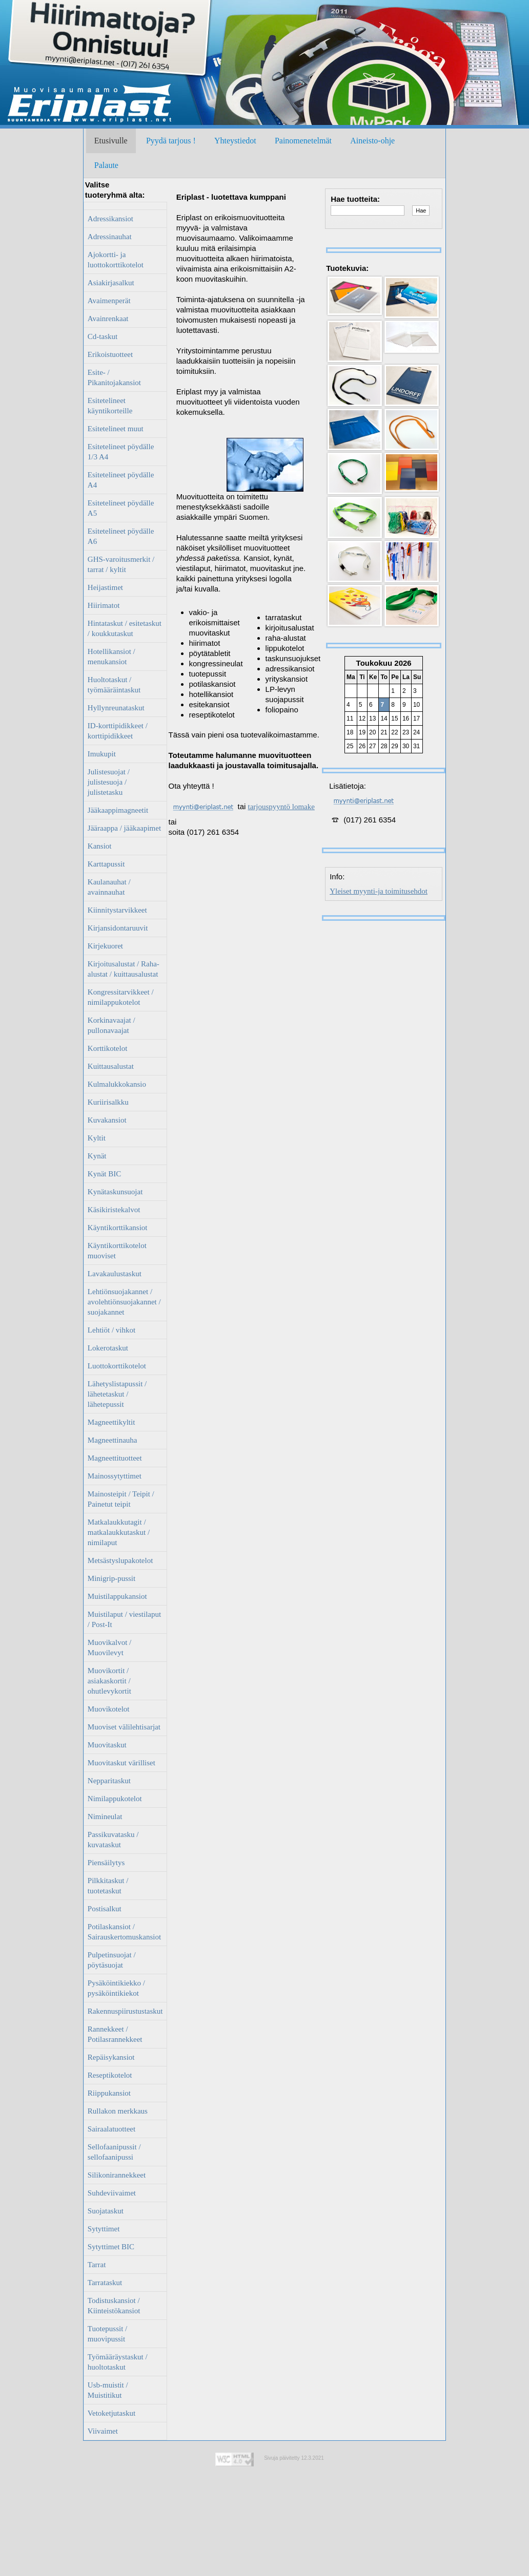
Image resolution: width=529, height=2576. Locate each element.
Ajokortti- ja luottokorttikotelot (116, 259)
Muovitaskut (107, 1745)
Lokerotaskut (108, 1348)
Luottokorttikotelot (117, 1366)
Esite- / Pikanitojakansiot (114, 377)
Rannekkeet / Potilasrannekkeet (115, 2034)
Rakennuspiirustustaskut (125, 2011)
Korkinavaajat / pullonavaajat (111, 1025)
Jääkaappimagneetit (118, 810)
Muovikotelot (109, 1709)
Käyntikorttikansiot (118, 1227)
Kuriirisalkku (108, 1102)
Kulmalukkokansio (117, 1084)
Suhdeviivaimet (112, 2193)
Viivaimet (103, 2431)
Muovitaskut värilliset (121, 1763)
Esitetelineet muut (116, 429)
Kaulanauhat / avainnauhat (109, 887)
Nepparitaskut (109, 1781)
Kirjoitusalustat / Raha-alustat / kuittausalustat (123, 969)
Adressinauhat (110, 237)
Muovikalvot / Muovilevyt (109, 1647)
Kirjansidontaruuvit (118, 928)
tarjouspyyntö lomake (281, 807)
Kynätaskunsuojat (115, 1192)
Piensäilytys (106, 1863)
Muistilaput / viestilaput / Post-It (124, 1619)
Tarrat (97, 2265)
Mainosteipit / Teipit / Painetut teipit (121, 1499)
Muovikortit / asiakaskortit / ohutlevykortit (109, 1680)
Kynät (97, 1156)
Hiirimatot (104, 605)
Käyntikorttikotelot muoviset (117, 1250)
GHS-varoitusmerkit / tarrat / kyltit (121, 564)
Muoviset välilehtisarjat (124, 1727)
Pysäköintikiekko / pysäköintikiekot (116, 1988)
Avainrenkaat (108, 318)
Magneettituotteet (115, 1458)
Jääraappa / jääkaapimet (124, 828)
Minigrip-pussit (111, 1578)
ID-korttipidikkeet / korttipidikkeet (118, 731)
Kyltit (97, 1138)
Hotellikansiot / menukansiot (111, 656)
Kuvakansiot (107, 1120)
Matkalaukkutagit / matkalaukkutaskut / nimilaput (119, 1532)
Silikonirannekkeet (117, 2175)
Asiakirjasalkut (111, 283)
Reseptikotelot (110, 2075)
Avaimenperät (109, 301)
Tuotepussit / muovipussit (107, 2334)
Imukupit (102, 754)
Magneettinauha (112, 1440)
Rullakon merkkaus (118, 2111)
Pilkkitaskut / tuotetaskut (108, 1885)
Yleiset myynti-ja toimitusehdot (379, 891)
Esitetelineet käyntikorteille (110, 405)
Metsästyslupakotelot (120, 1560)
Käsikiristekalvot (114, 1210)
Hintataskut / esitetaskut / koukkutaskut (124, 628)
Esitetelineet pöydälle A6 (121, 536)
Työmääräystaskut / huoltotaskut (118, 2362)
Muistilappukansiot (117, 1596)
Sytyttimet (104, 2229)
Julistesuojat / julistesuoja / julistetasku (109, 782)
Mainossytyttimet (114, 1476)
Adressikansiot (110, 219)
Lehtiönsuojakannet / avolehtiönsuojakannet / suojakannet (124, 1301)
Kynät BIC (104, 1174)
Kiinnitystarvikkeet (117, 910)
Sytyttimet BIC (111, 2247)
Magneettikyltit (111, 1422)
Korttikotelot (108, 1048)
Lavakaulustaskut (114, 1274)
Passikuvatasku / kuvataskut (113, 1839)
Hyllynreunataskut (116, 708)
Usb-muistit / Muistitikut (108, 2390)
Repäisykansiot (111, 2057)
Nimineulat (105, 1816)
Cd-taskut (102, 336)
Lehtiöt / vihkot (111, 1330)
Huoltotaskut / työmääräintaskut (114, 684)
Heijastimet (105, 587)
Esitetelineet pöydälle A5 (121, 508)
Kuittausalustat (111, 1066)
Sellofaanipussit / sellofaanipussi (114, 2152)
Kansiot (100, 846)
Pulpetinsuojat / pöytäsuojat (112, 1960)
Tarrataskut (105, 2282)
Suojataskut (106, 2211)
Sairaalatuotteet (111, 2129)
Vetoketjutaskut (111, 2413)
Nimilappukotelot (115, 1798)
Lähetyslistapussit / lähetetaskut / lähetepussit (117, 1394)
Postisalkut (104, 1909)
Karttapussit (106, 864)
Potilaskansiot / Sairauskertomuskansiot (124, 1932)
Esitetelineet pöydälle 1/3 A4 (121, 451)
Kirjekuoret (105, 946)
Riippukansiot (109, 2093)
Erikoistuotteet (110, 354)
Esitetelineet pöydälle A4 (121, 480)
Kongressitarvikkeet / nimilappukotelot (121, 997)
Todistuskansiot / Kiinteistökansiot (114, 2305)
